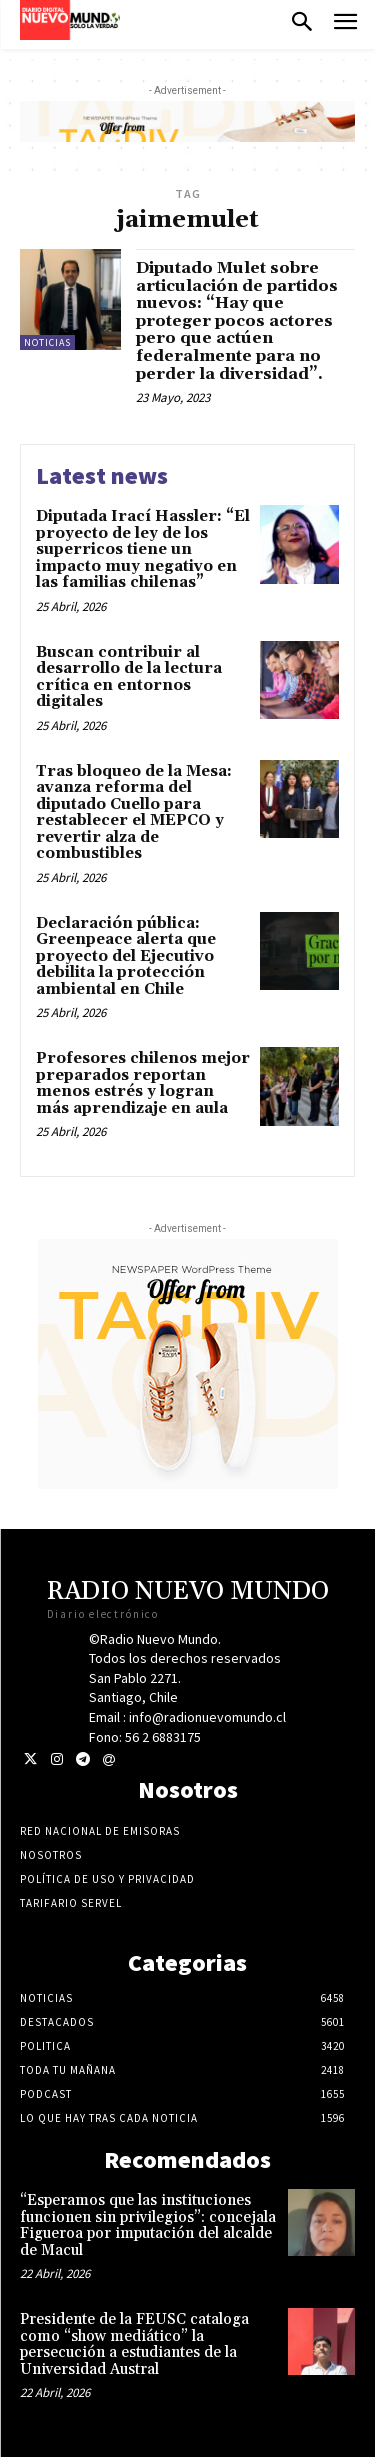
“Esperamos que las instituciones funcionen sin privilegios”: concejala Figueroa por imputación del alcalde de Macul (148, 2225)
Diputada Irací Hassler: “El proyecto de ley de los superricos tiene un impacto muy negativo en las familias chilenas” (143, 549)
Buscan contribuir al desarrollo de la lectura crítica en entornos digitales (129, 677)
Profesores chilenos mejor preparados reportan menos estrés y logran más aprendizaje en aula (143, 1083)
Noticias (47, 342)
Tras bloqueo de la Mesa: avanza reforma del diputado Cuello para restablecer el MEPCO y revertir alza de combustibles (134, 813)
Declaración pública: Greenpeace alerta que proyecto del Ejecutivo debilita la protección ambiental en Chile (126, 956)
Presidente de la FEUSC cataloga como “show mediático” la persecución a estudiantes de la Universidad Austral (134, 2344)
